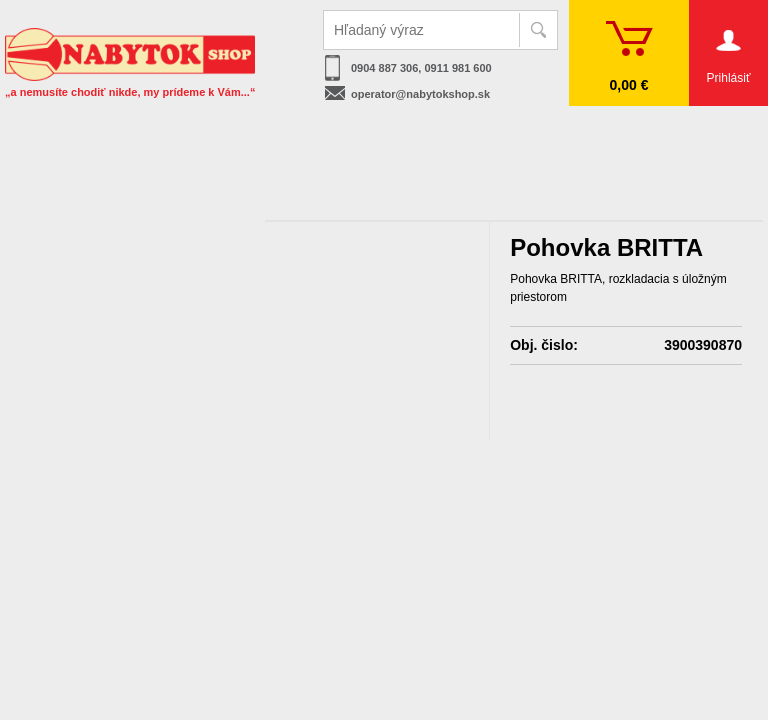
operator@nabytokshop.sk (420, 94)
